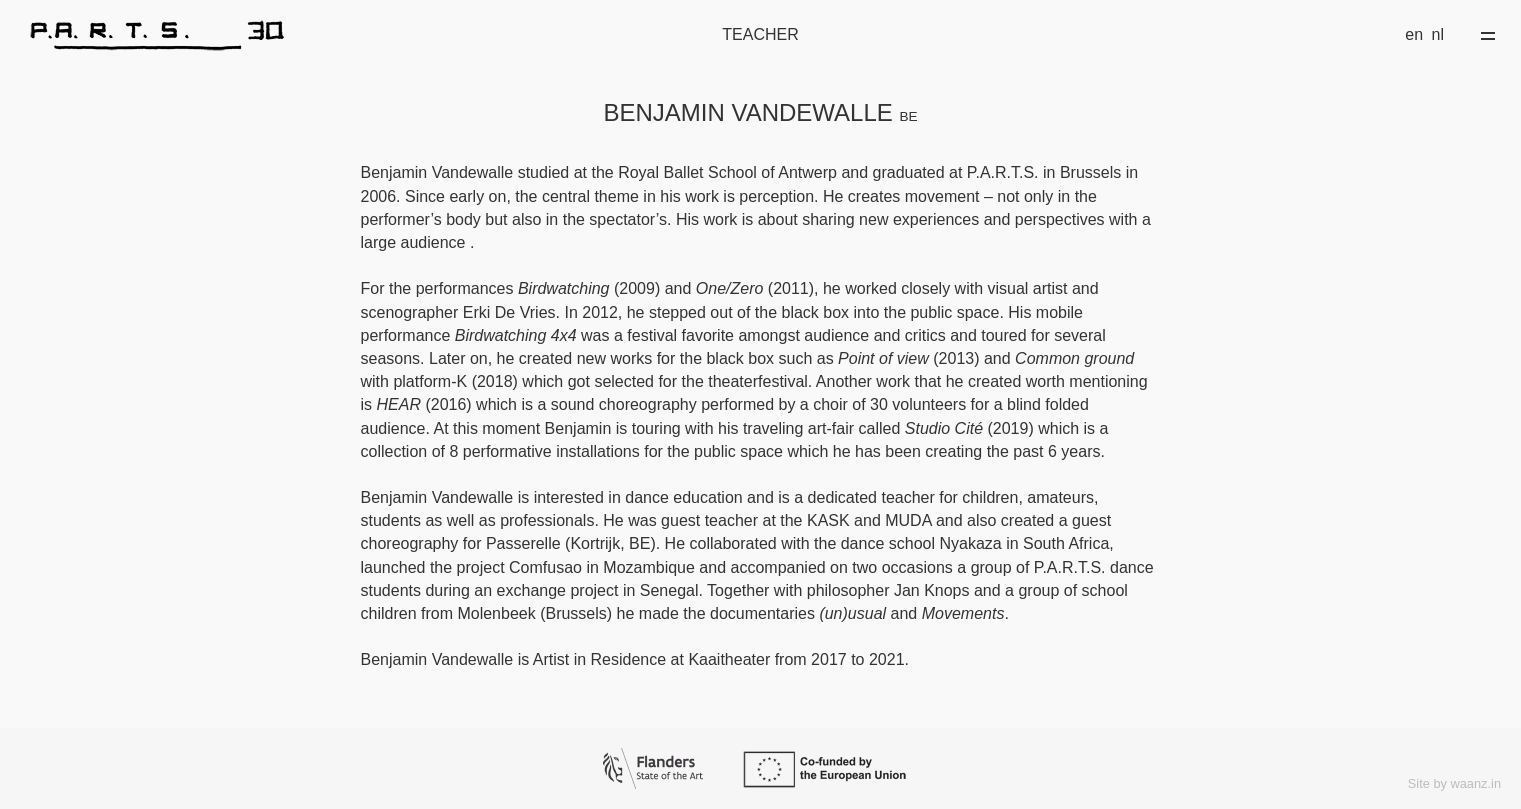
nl (1438, 34)
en (1414, 34)
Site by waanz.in (1454, 783)
